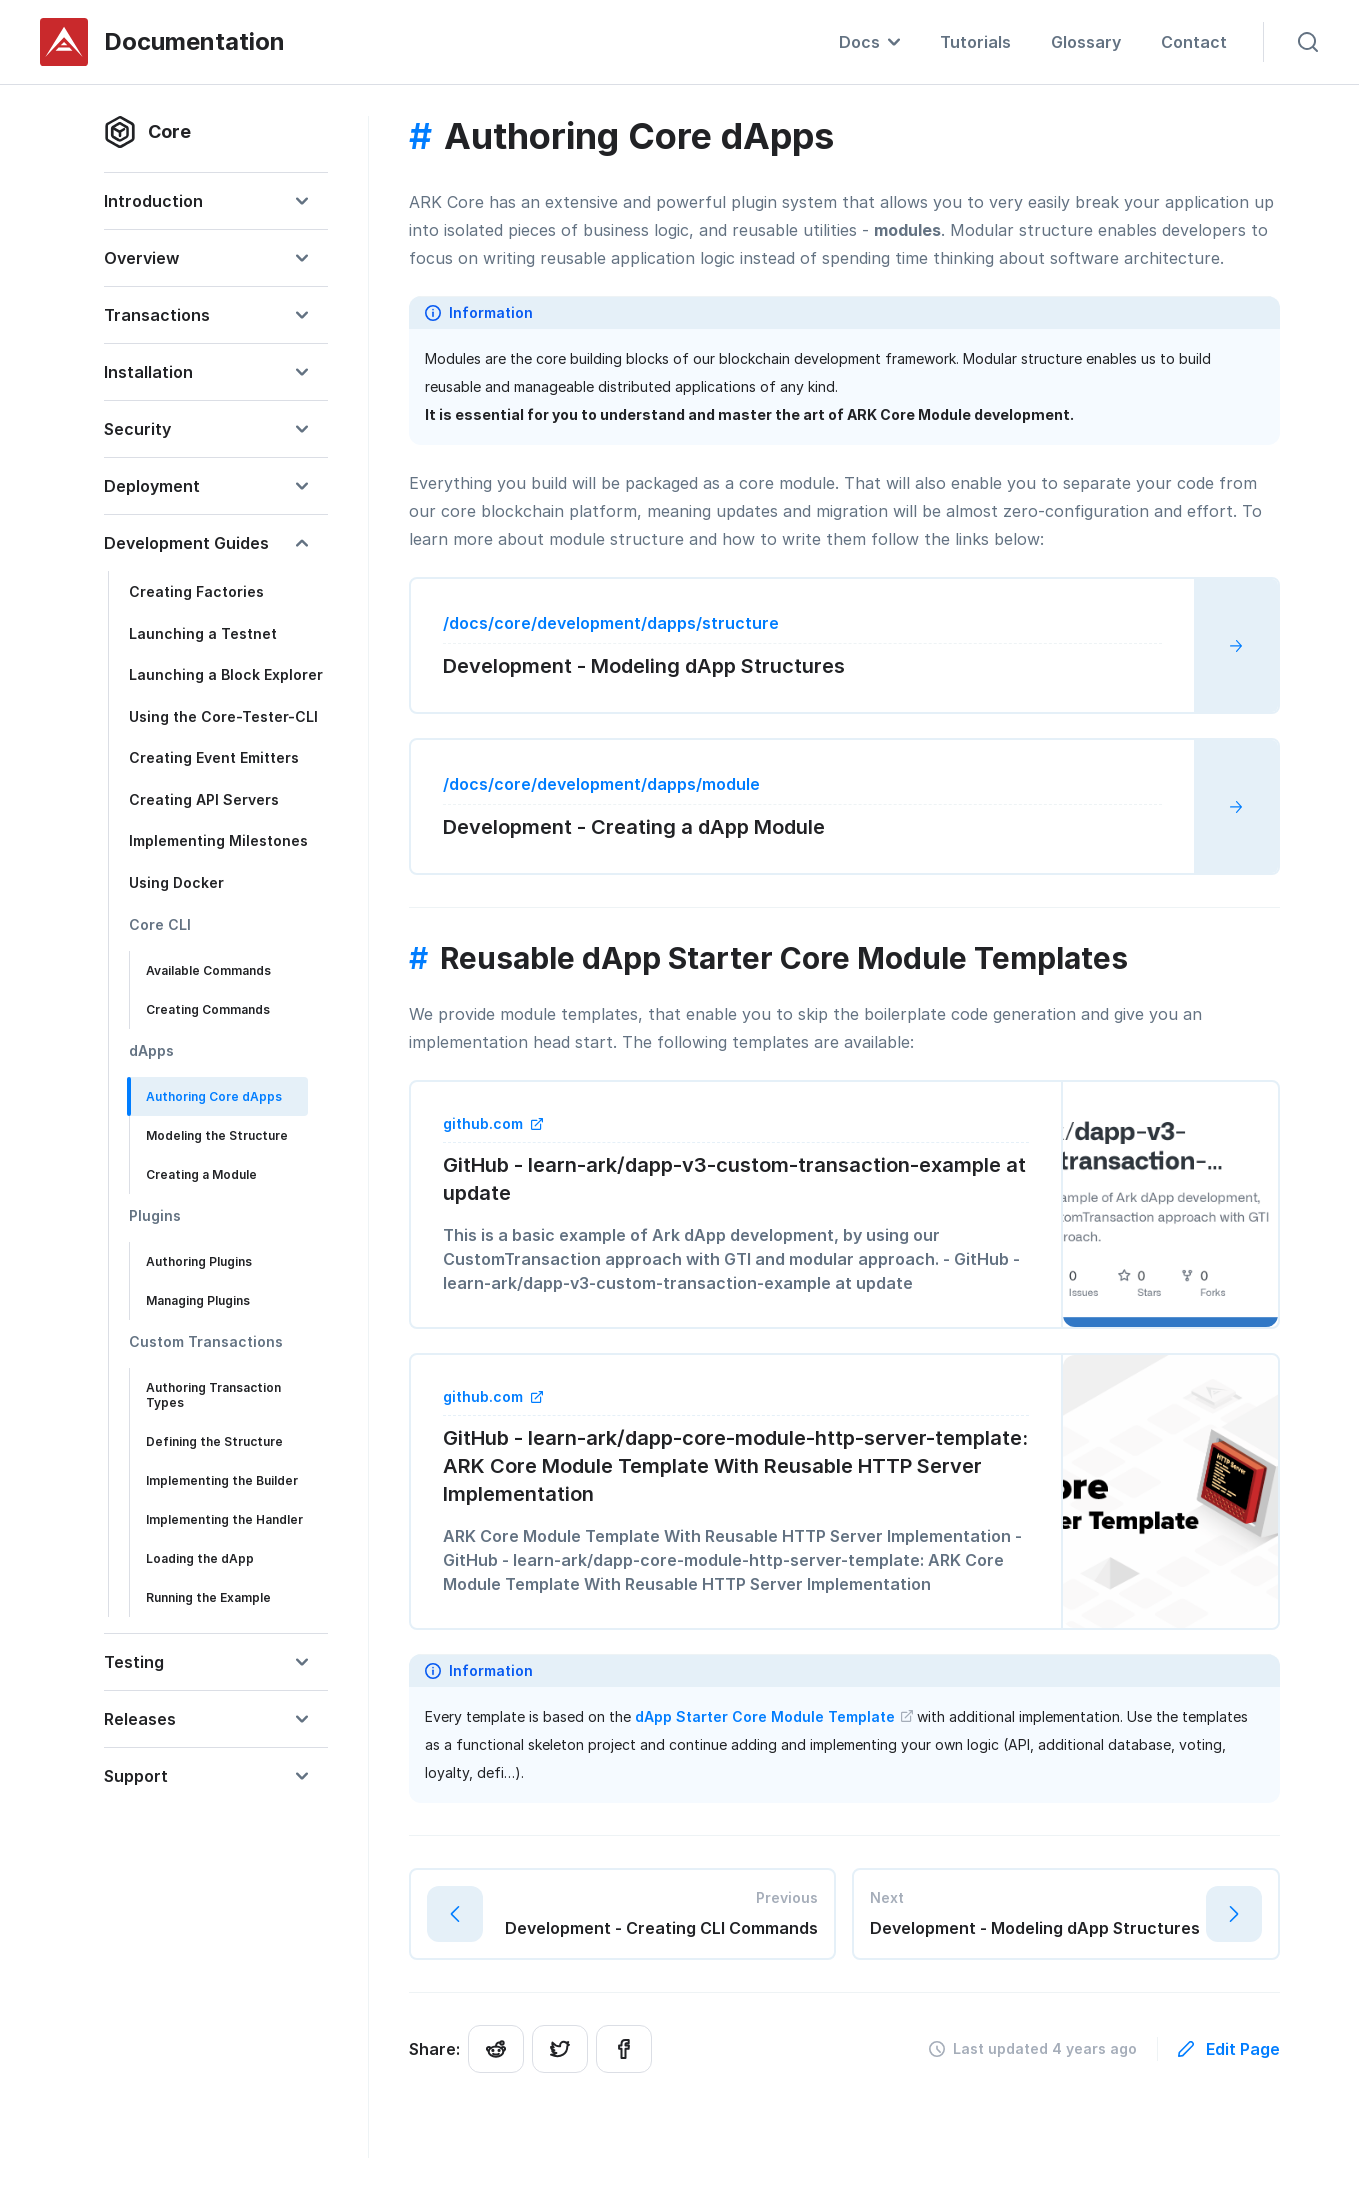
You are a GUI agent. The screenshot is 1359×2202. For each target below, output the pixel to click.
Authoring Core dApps (214, 1096)
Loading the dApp (200, 1558)
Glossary (1086, 42)
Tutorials (975, 42)
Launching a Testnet (203, 633)
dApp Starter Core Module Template (774, 1716)
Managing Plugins (198, 1300)
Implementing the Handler (224, 1519)
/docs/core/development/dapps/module (601, 784)
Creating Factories (196, 591)
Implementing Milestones (218, 840)
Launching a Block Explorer (226, 674)
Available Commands (208, 970)
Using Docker (176, 882)
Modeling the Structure (217, 1135)
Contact (1194, 42)
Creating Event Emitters (214, 757)
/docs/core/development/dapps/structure (611, 623)
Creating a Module (201, 1174)
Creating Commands (208, 1009)
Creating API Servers (204, 799)
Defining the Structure (214, 1441)
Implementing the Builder (222, 1480)
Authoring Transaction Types (213, 1395)
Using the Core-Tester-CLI (223, 716)
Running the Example (208, 1597)
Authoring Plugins (199, 1261)
